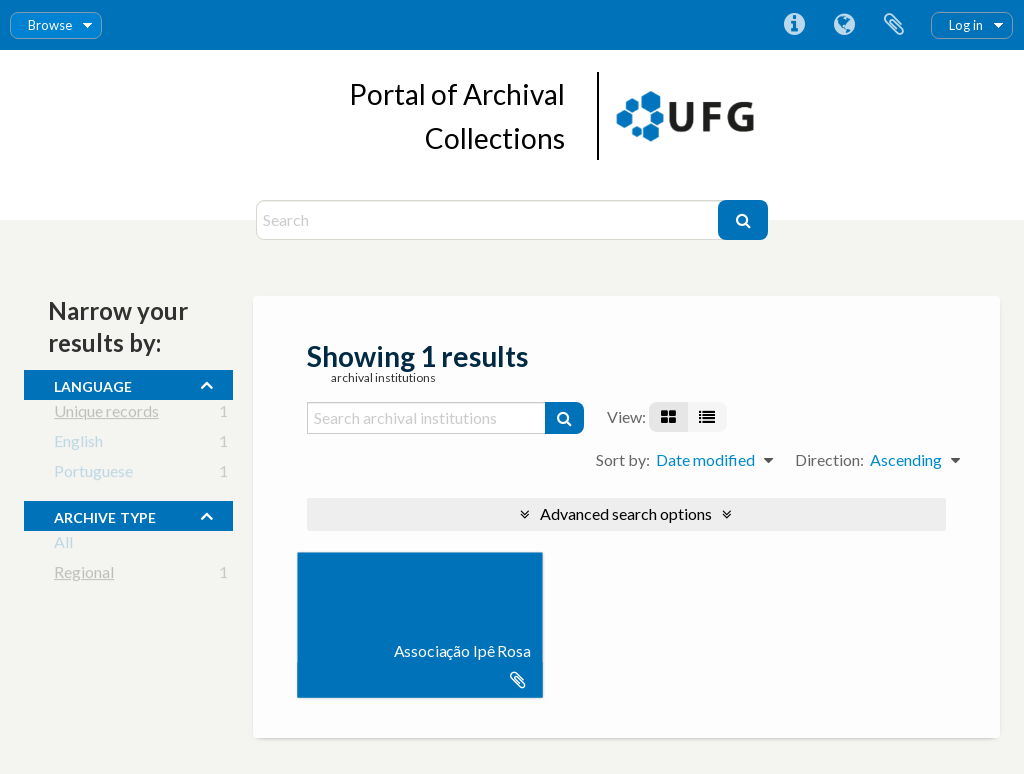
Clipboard (894, 25)
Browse (50, 25)
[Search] (489, 220)
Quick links (794, 25)
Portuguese (93, 474)
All (63, 545)
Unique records (106, 414)
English (78, 444)
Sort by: (623, 459)
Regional (84, 575)
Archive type (105, 515)
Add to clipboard (518, 680)
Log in (966, 25)
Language (844, 25)
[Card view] (668, 417)
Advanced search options (626, 513)
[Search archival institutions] (427, 418)
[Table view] (707, 417)
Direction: (829, 459)
